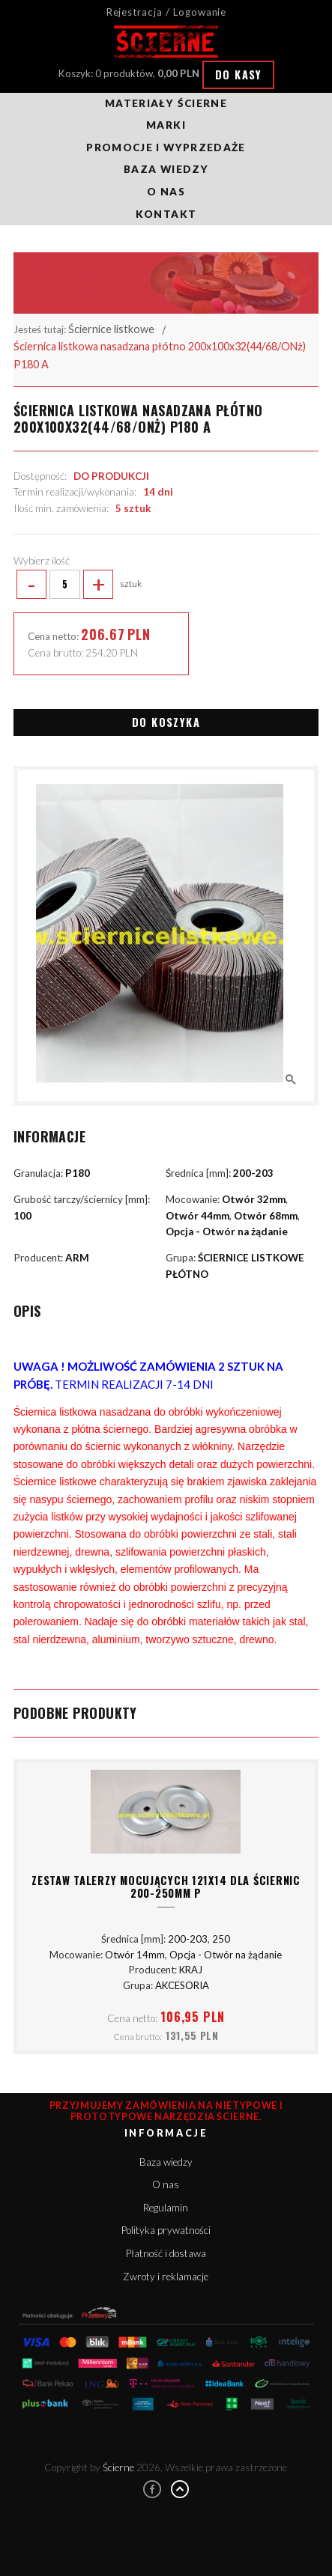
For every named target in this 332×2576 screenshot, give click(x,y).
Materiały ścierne (166, 103)
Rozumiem (166, 2554)
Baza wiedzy (166, 169)
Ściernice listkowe (111, 329)
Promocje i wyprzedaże (165, 147)
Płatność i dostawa (166, 2253)
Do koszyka (166, 722)
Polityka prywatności (166, 2230)
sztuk (77, 585)
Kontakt (166, 214)
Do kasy (238, 74)
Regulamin (165, 2208)
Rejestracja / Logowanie (166, 12)
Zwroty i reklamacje (165, 2277)
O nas (166, 192)
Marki (166, 125)
